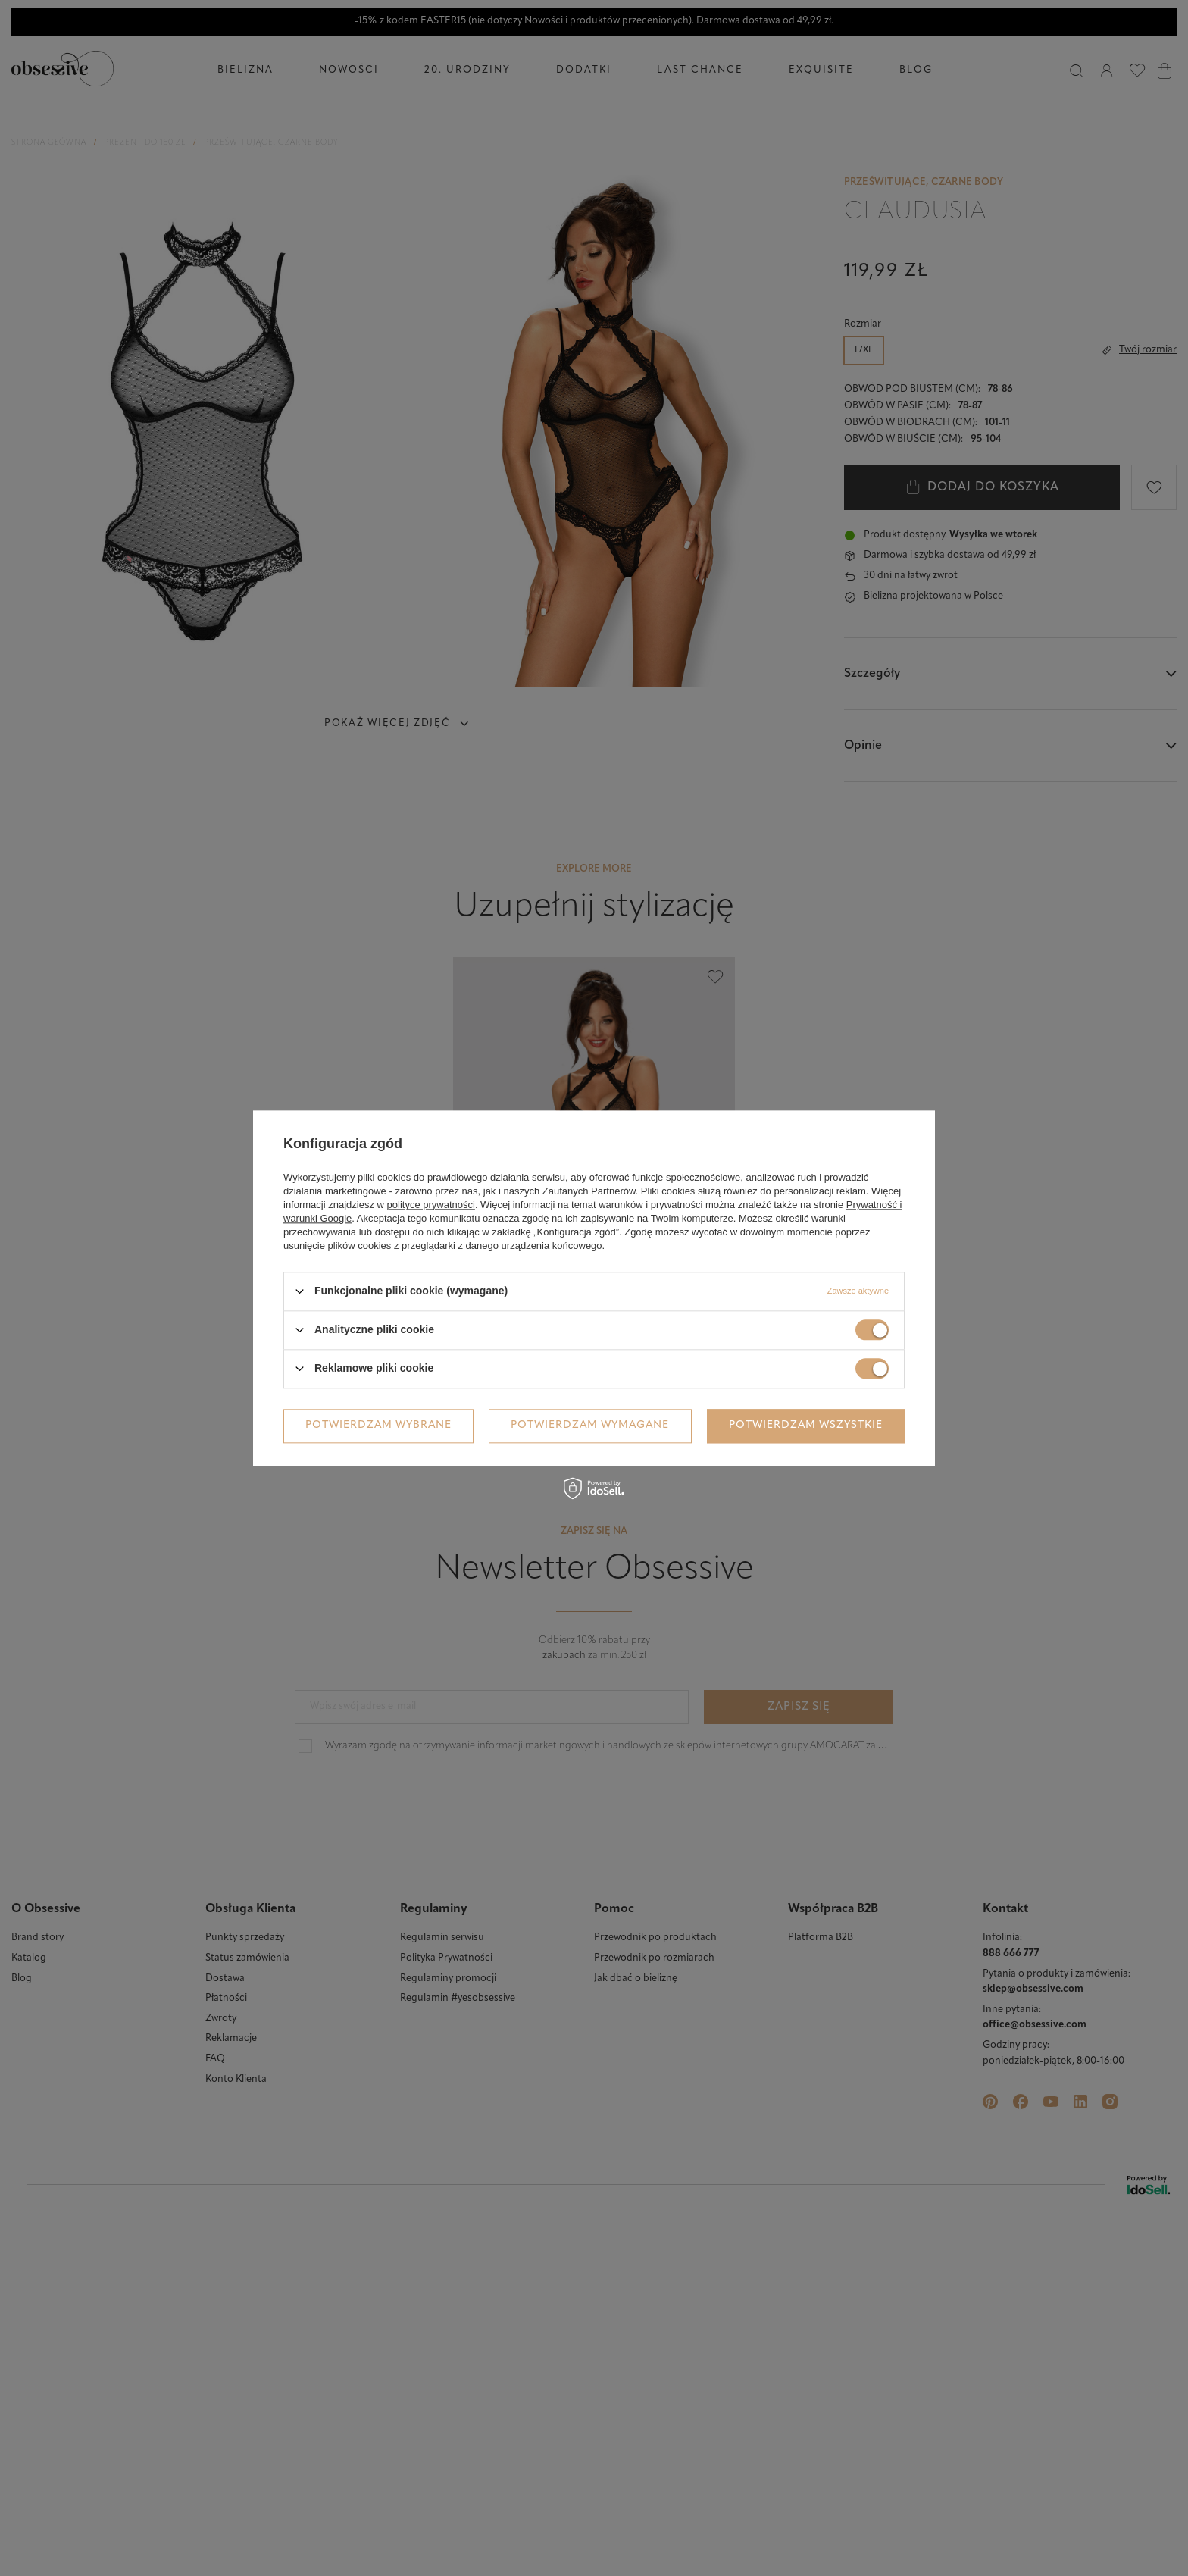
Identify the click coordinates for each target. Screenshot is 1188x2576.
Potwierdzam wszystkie (806, 1425)
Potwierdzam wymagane (590, 1425)
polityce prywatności (431, 1204)
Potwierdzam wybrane (378, 1425)
